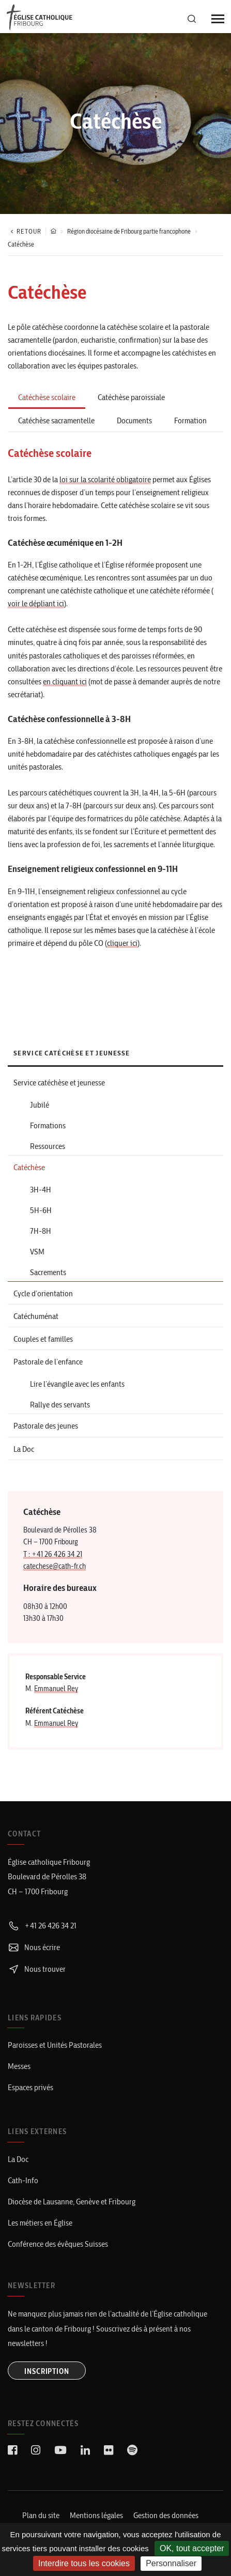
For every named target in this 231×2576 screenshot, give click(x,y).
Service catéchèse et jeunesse (59, 1082)
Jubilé (39, 1105)
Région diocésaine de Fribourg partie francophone (129, 231)
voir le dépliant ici (36, 603)
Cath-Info (23, 2180)
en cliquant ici (65, 681)
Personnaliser (171, 2563)
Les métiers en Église (40, 2223)
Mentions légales (96, 2515)
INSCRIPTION (46, 2371)
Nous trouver (37, 1969)
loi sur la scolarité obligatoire (105, 479)
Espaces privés (30, 2087)
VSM (37, 1251)
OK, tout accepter (192, 2548)
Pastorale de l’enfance (48, 1362)
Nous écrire (34, 1947)
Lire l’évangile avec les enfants (77, 1384)
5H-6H (41, 1210)
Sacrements (48, 1272)
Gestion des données (165, 2515)
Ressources (47, 1146)
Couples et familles (43, 1339)
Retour (24, 231)
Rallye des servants (60, 1404)
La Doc (23, 1449)
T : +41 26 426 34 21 (52, 1554)
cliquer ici (122, 943)
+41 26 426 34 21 (42, 1925)
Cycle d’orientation (43, 1293)
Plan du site (40, 2515)
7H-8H (40, 1231)
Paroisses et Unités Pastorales (55, 2045)
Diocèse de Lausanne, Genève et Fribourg (71, 2201)
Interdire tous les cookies (84, 2563)
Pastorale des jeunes (45, 1426)
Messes (19, 2066)
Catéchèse (29, 1167)
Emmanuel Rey (56, 1688)
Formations (48, 1125)
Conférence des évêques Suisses (58, 2244)
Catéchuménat (35, 1316)
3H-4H (40, 1189)
